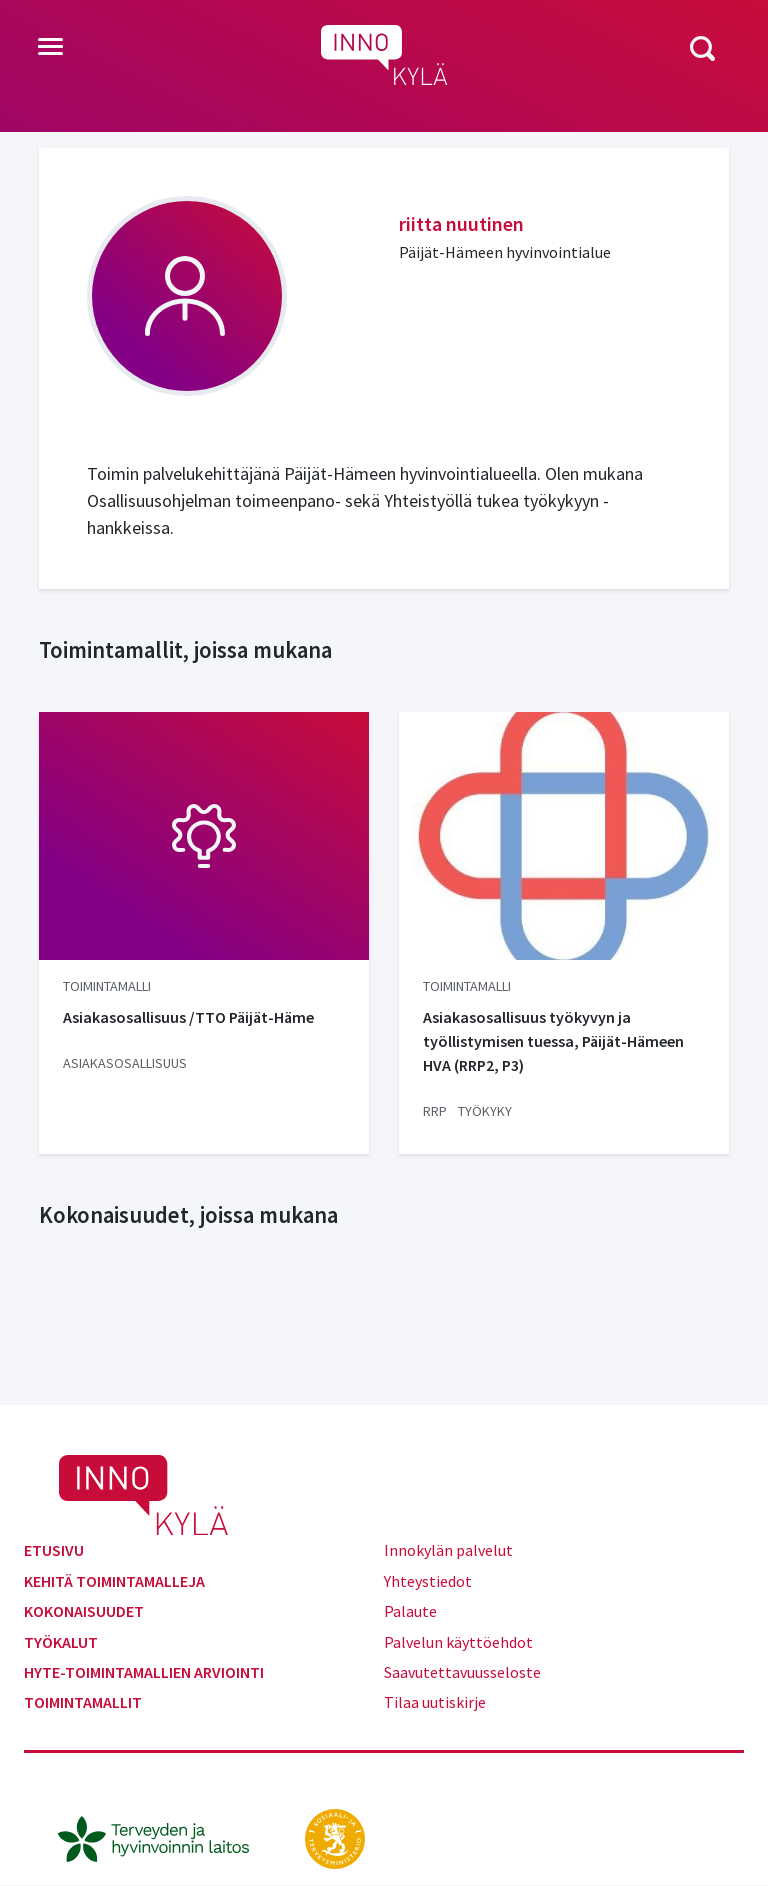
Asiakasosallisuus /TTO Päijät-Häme (188, 1017)
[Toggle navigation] (50, 48)
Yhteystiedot (428, 1581)
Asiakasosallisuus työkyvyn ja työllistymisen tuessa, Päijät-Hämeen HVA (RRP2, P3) (553, 1041)
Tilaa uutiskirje (435, 1702)
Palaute (410, 1611)
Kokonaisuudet (84, 1611)
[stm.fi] (335, 1836)
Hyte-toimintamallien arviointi (144, 1672)
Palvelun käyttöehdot (458, 1642)
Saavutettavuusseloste (462, 1672)
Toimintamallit (83, 1702)
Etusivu (54, 1550)
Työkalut (61, 1642)
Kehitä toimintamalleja (114, 1581)
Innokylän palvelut (448, 1550)
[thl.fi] (164, 1836)
